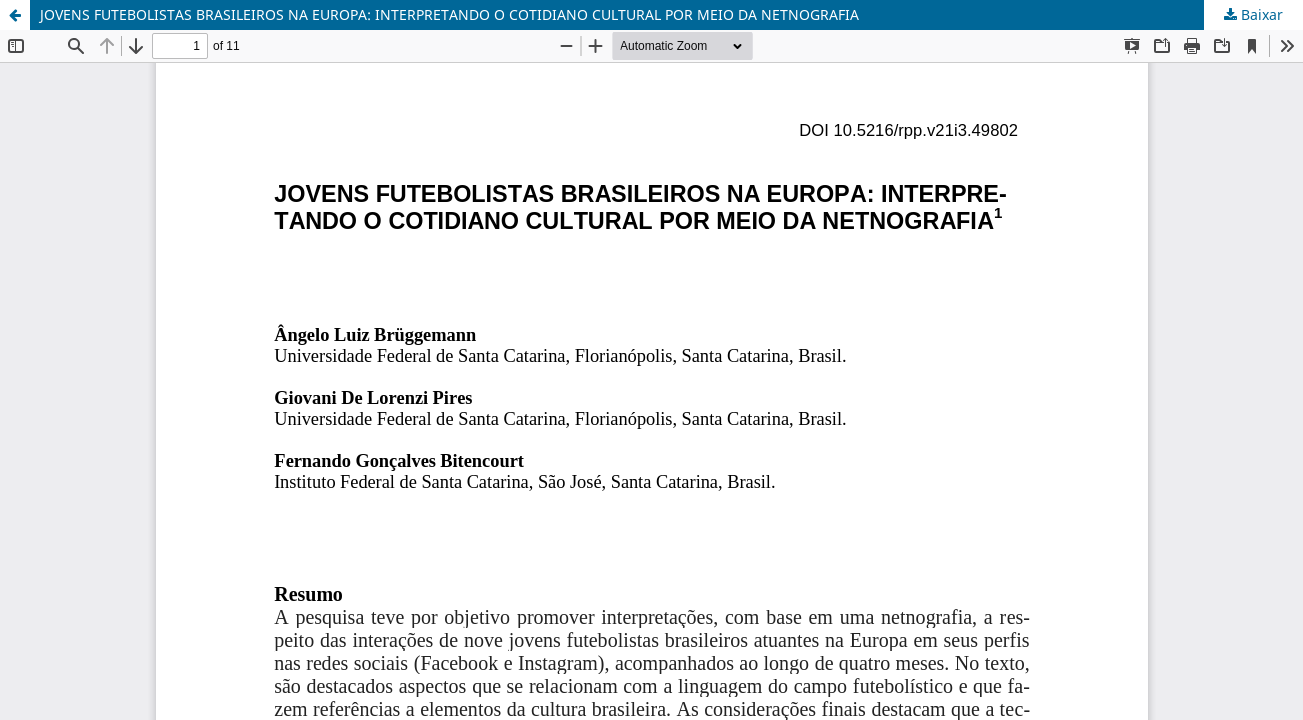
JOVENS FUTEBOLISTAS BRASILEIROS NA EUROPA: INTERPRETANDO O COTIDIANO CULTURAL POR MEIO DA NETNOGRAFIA (449, 14)
